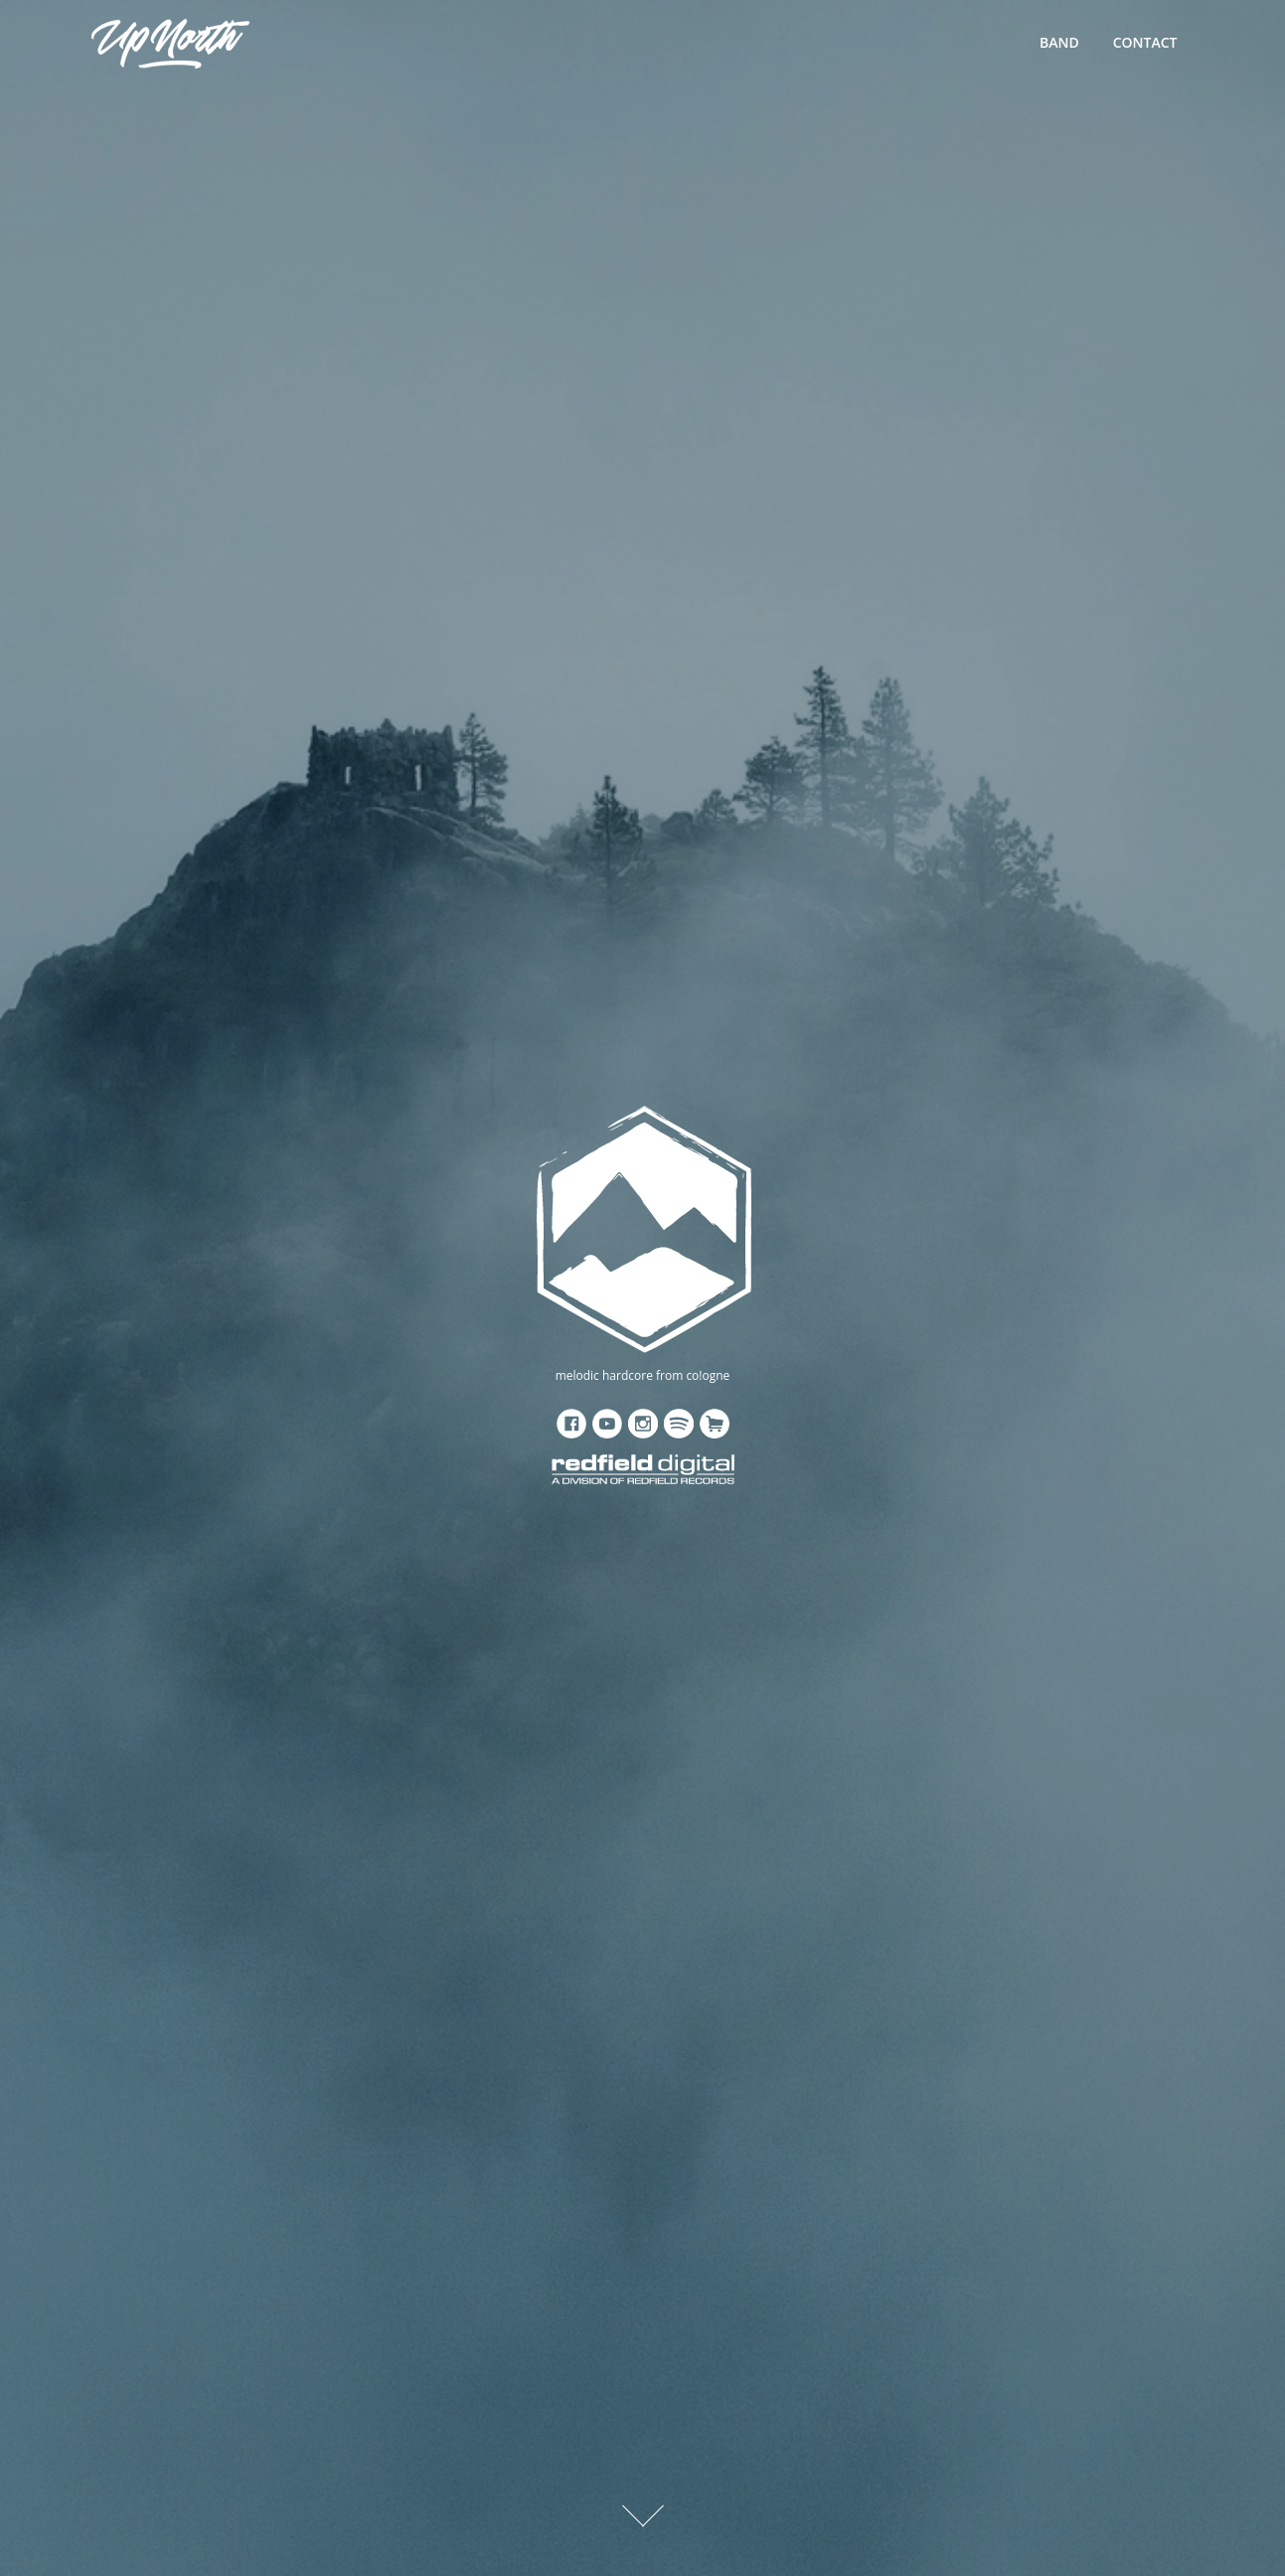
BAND (1059, 42)
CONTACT (1145, 42)
